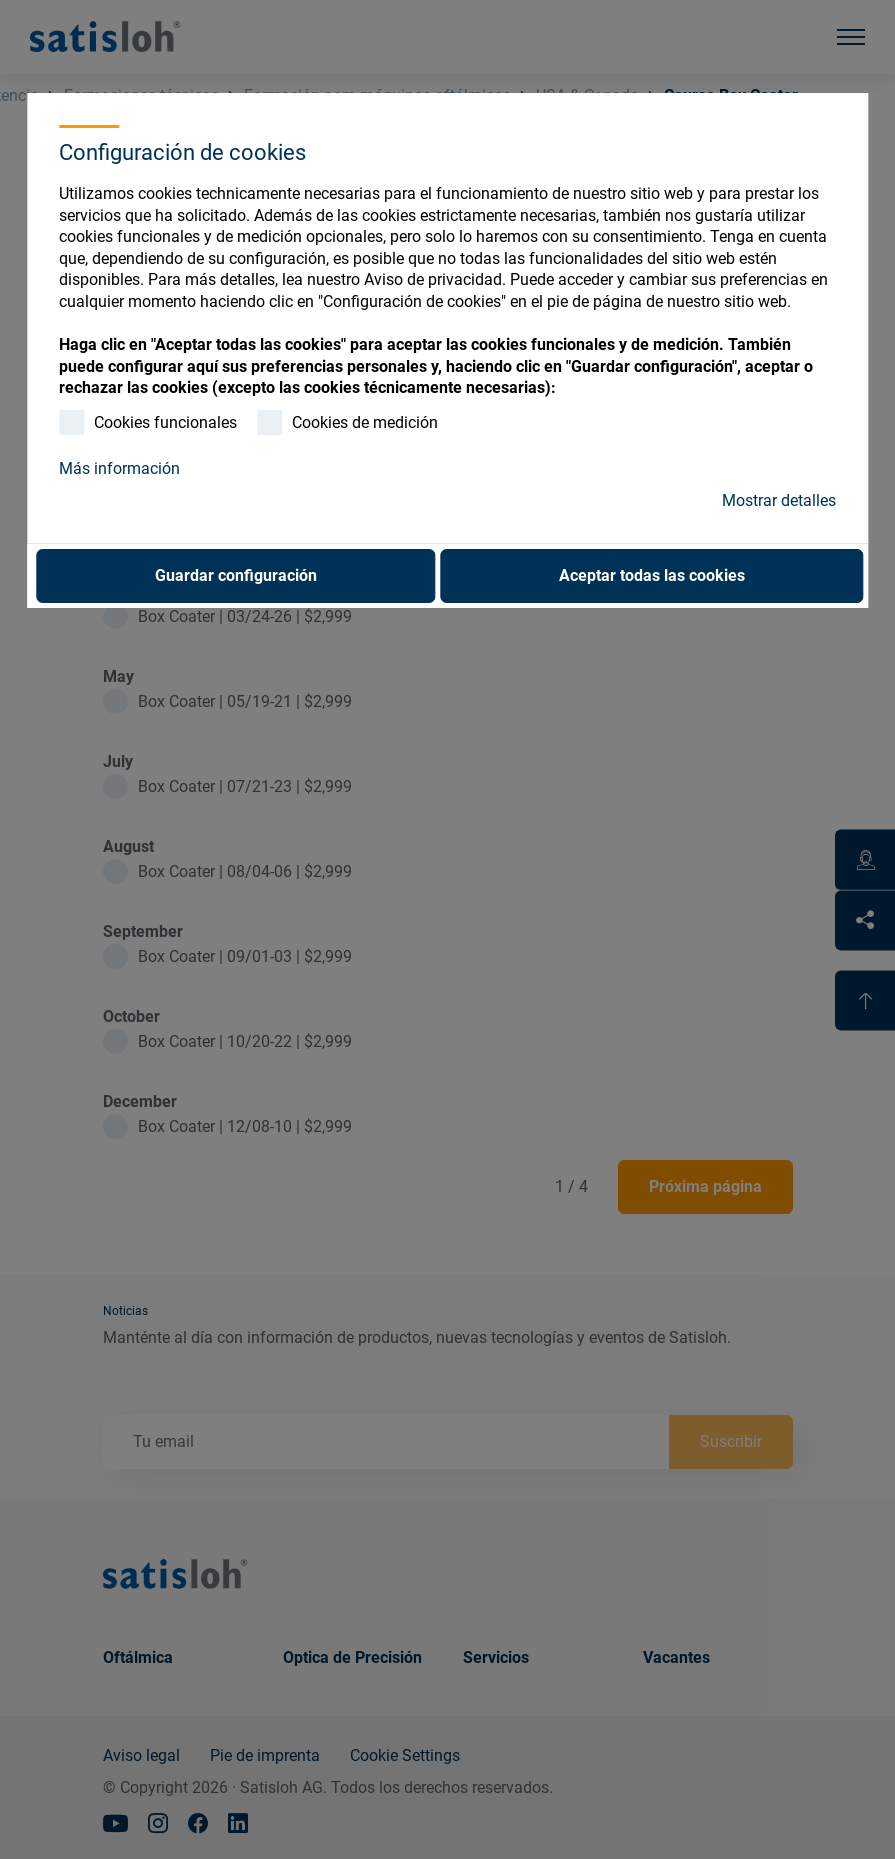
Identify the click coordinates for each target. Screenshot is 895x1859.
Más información (119, 468)
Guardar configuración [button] (236, 575)
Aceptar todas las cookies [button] (652, 575)
